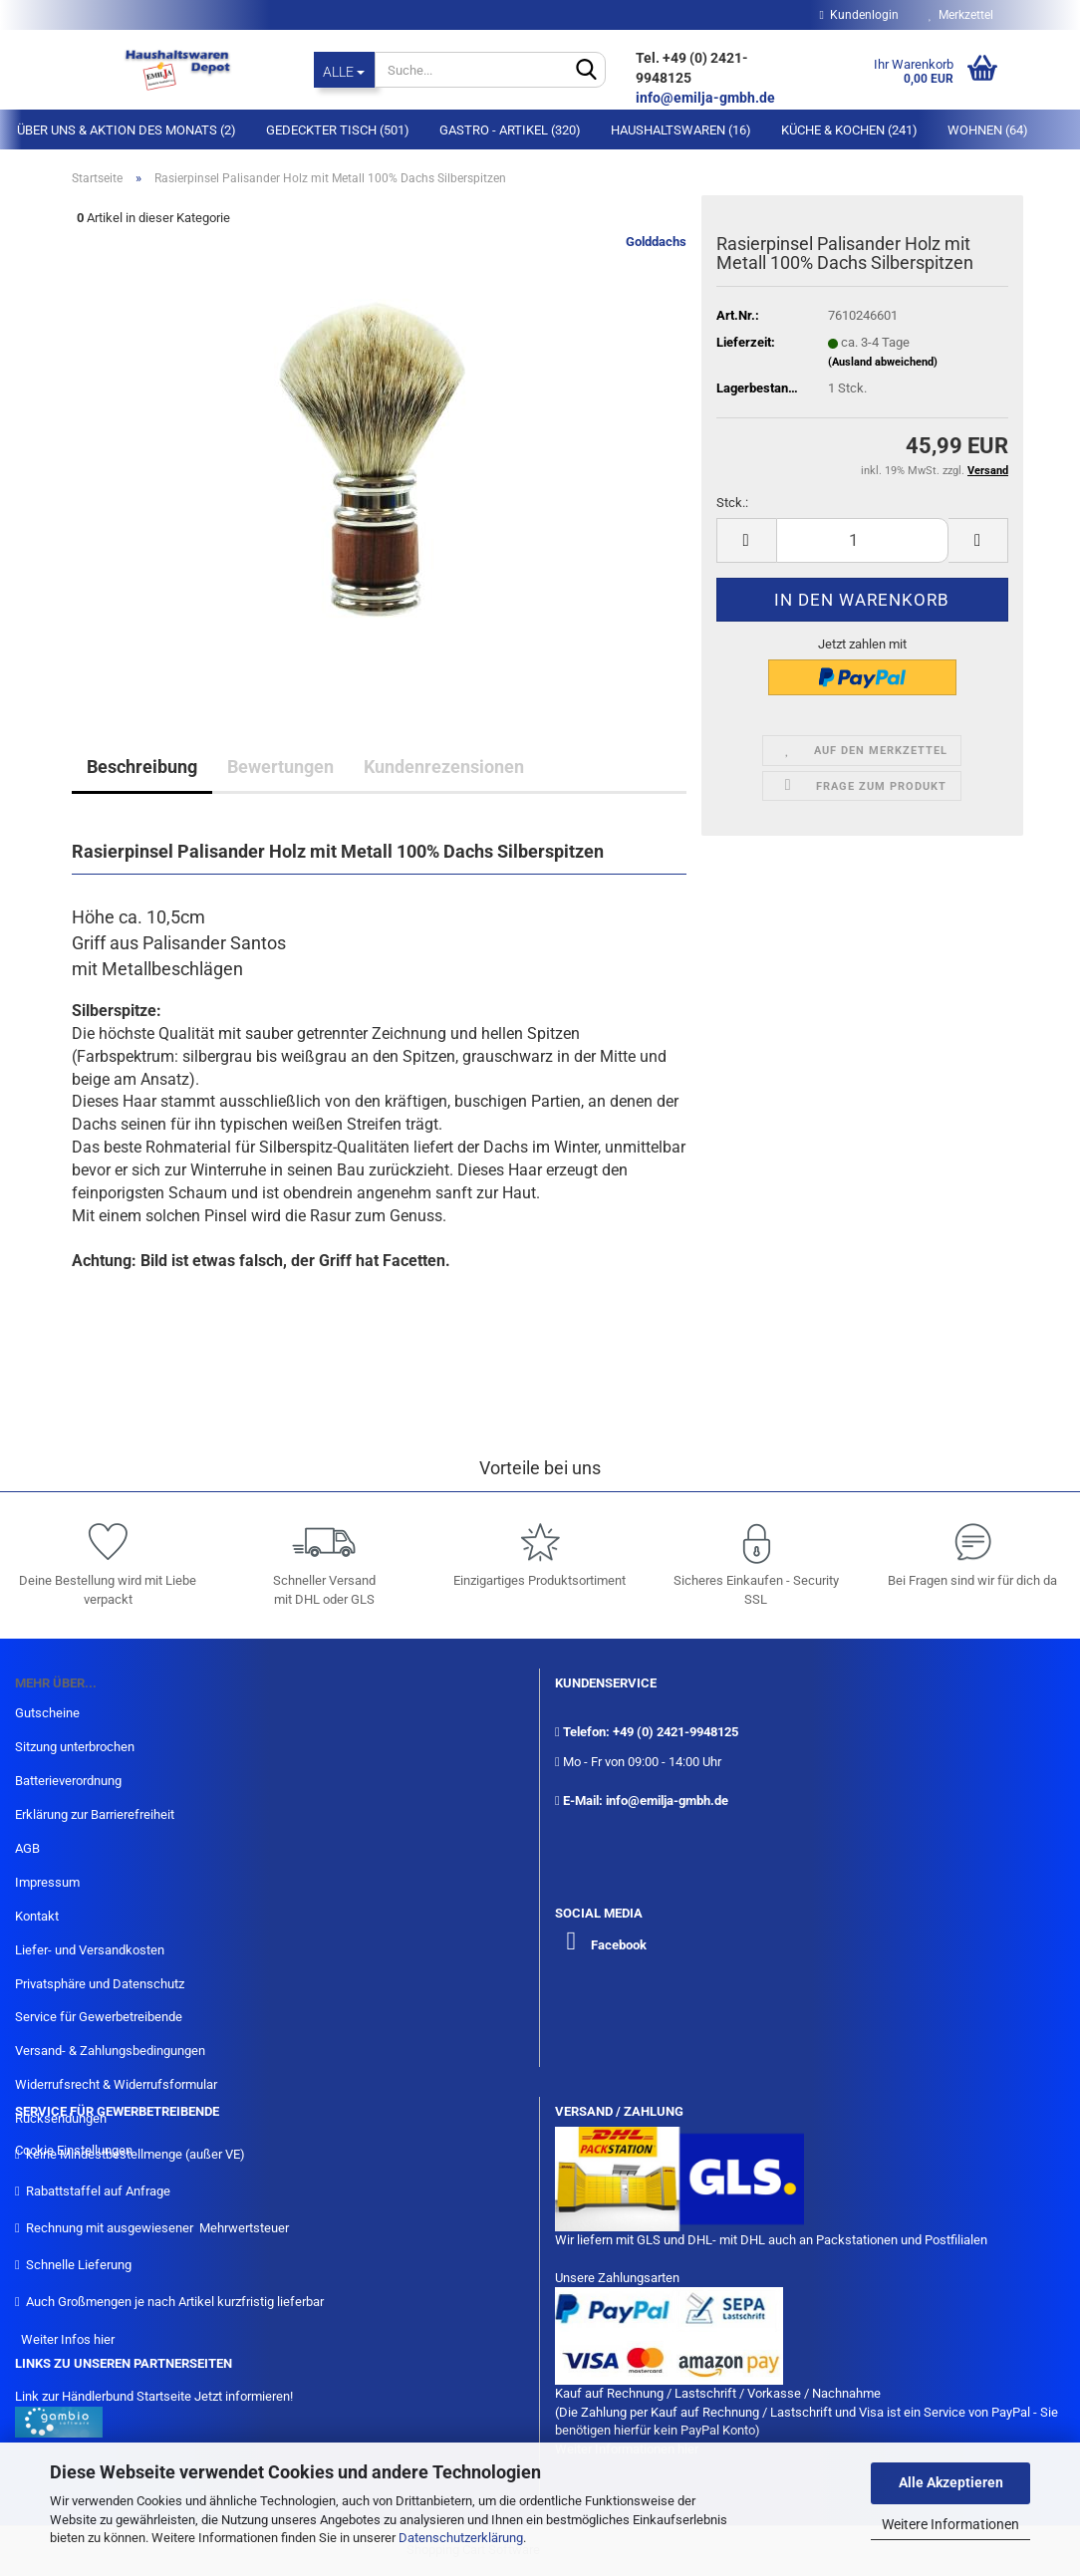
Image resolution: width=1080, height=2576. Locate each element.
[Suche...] (345, 70)
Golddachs (656, 241)
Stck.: (732, 502)
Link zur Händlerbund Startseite (103, 2396)
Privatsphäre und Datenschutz (99, 1983)
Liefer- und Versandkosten (89, 1949)
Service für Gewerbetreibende (98, 2016)
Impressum (47, 1882)
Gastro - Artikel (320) (510, 130)
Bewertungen (280, 766)
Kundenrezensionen (444, 766)
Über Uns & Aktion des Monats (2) (126, 130)
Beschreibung (142, 766)
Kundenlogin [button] (859, 15)
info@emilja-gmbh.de (707, 98)
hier (104, 2339)
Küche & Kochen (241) (849, 130)
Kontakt (37, 1916)
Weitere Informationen (950, 2524)
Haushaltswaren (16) (681, 130)
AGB (27, 1848)
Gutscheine (47, 1712)
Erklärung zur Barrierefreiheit (94, 1814)
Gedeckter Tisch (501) (337, 130)
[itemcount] (862, 540)
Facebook (619, 1944)
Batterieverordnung (68, 1780)
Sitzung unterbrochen (75, 1746)
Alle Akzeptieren (951, 2482)
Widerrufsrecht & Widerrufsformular (116, 2084)
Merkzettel (961, 15)
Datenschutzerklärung (461, 2537)
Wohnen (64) (987, 130)
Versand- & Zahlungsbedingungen (110, 2050)
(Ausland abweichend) (883, 362)
